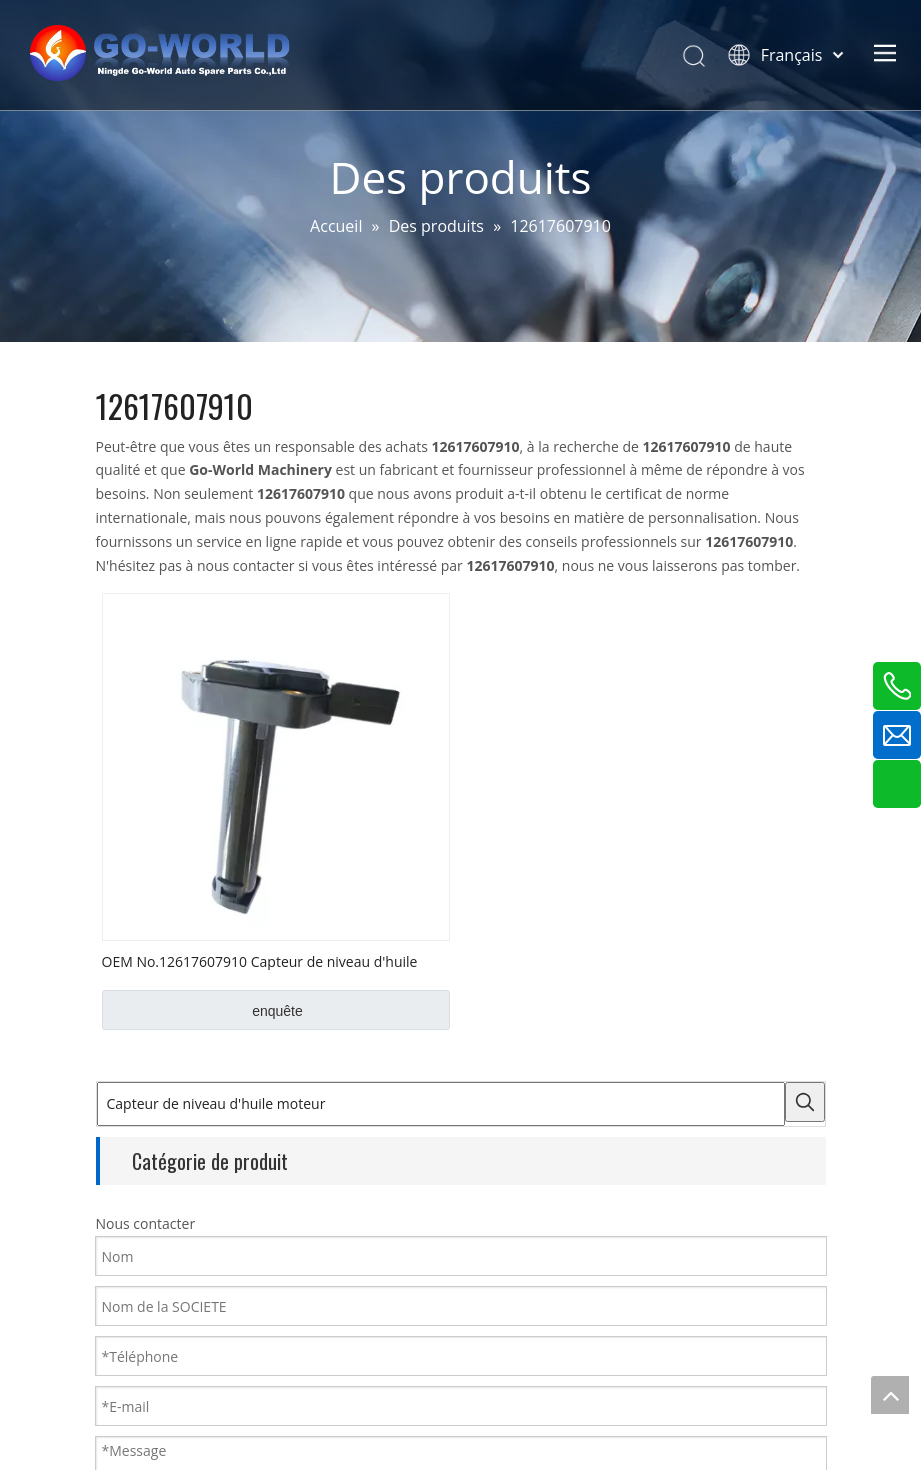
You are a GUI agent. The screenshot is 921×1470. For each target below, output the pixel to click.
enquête (277, 1011)
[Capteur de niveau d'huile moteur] (187, 1104)
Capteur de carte (155, 1438)
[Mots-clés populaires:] (298, 1102)
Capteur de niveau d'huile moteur (214, 1388)
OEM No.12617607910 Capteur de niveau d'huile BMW (260, 961)
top (890, 1395)
